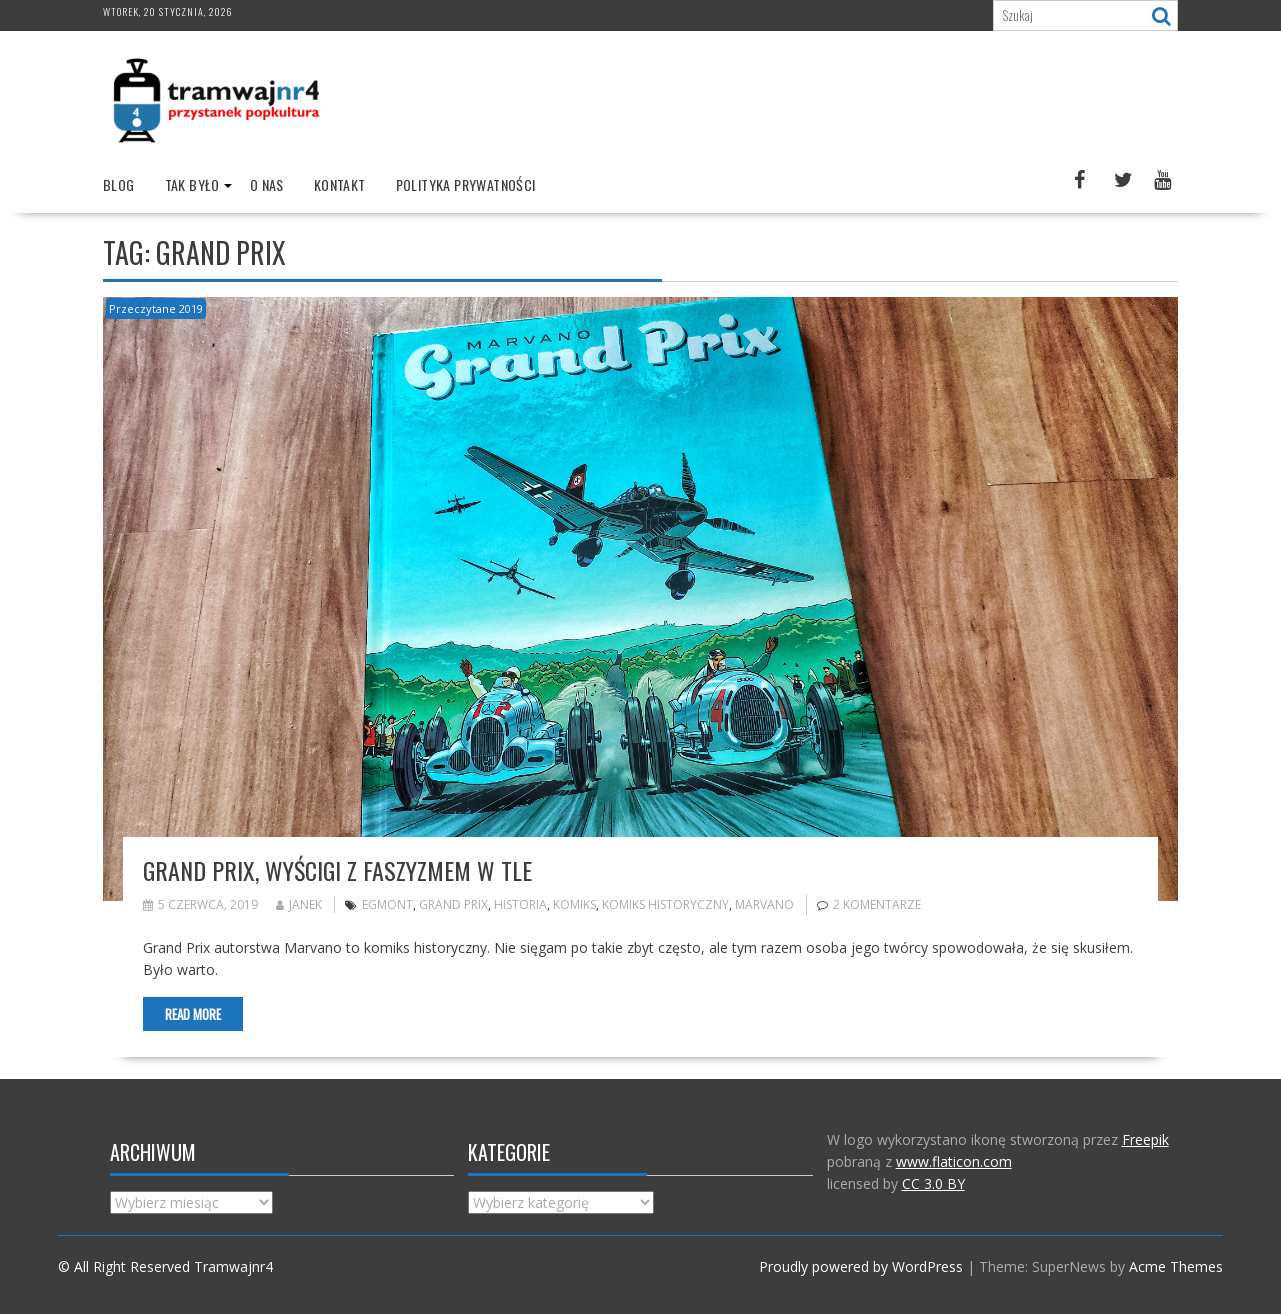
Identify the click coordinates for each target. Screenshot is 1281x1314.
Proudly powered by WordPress (861, 1266)
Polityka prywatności (466, 184)
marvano (764, 904)
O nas (267, 184)
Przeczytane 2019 (156, 308)
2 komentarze (877, 904)
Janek (299, 904)
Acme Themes (1176, 1266)
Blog (119, 184)
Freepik (1145, 1139)
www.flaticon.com (954, 1161)
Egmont (387, 904)
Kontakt (340, 184)
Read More (193, 1014)
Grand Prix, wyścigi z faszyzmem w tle (337, 870)
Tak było (192, 184)
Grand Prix (453, 904)
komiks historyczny (665, 904)
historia (520, 904)
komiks (574, 904)
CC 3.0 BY (933, 1183)
